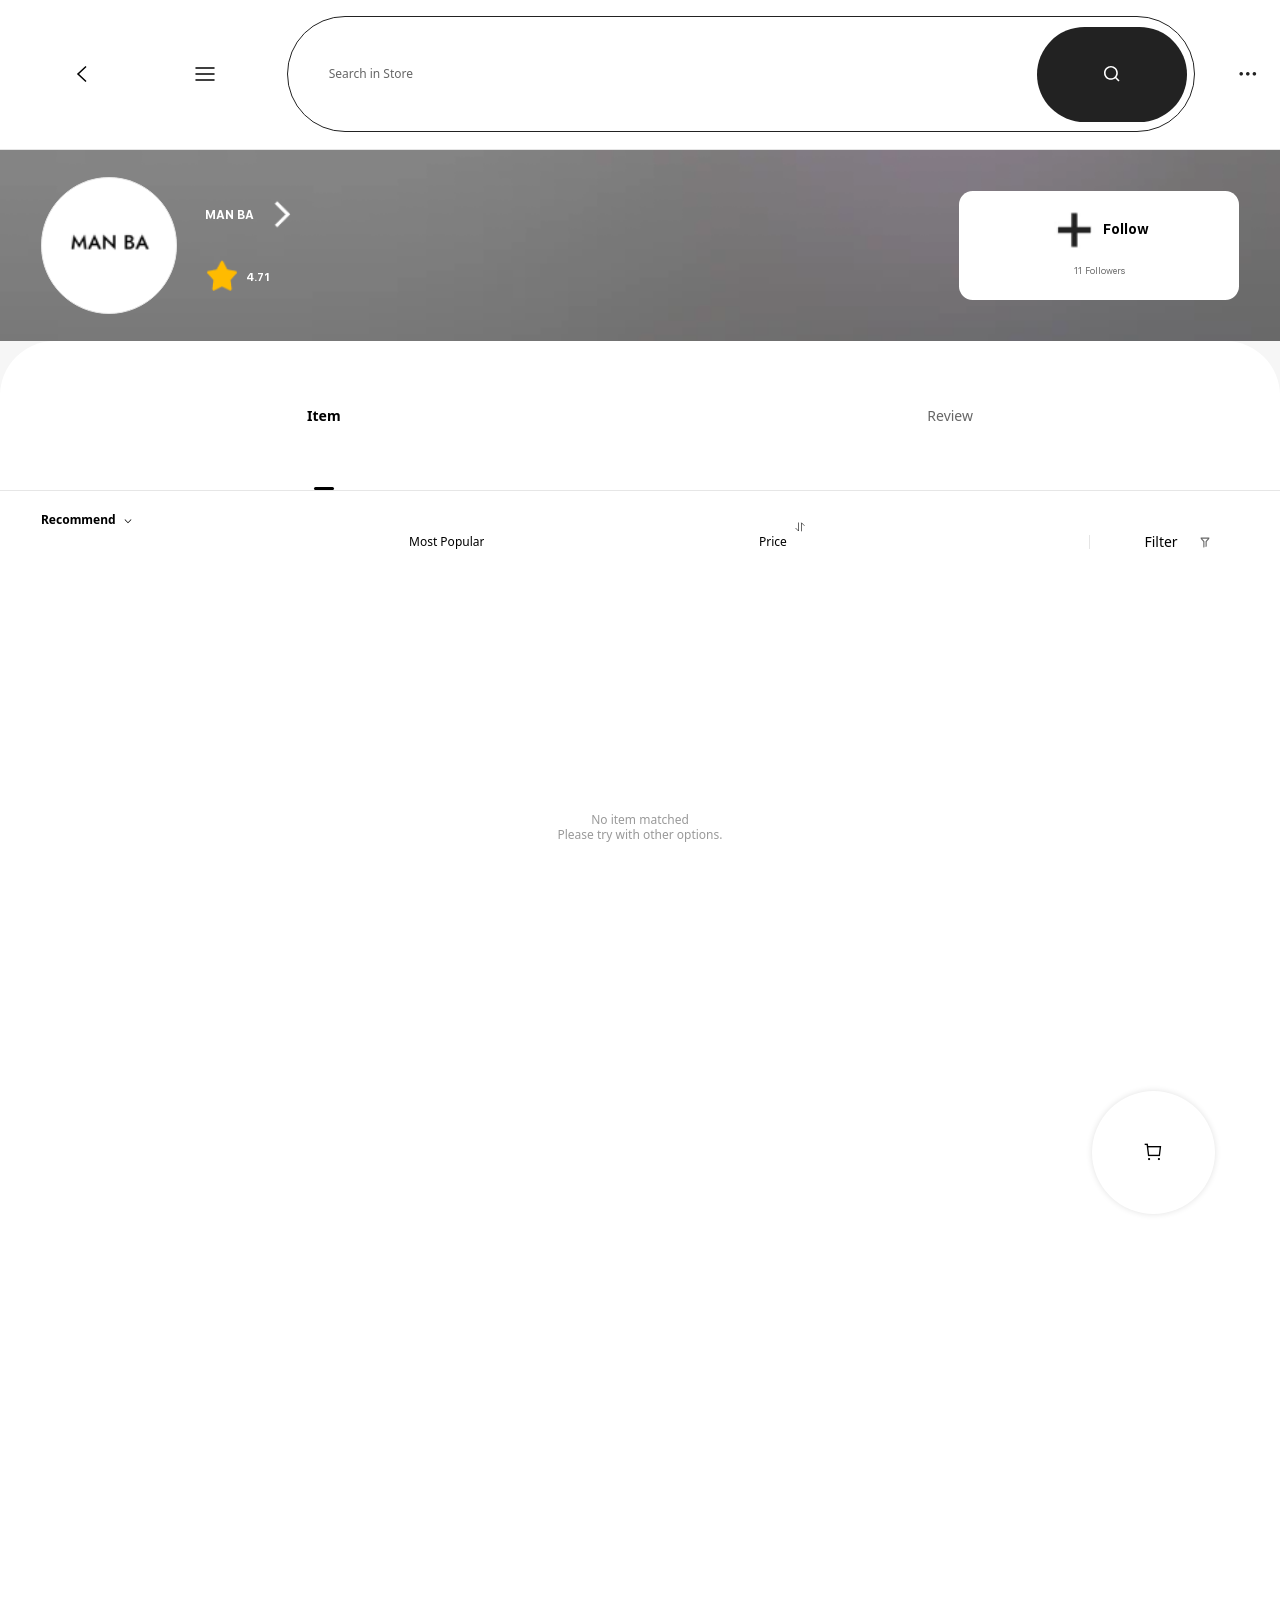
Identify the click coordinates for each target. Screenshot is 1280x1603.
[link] (110, 246)
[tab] (317, 415)
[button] (683, 74)
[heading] (561, 214)
